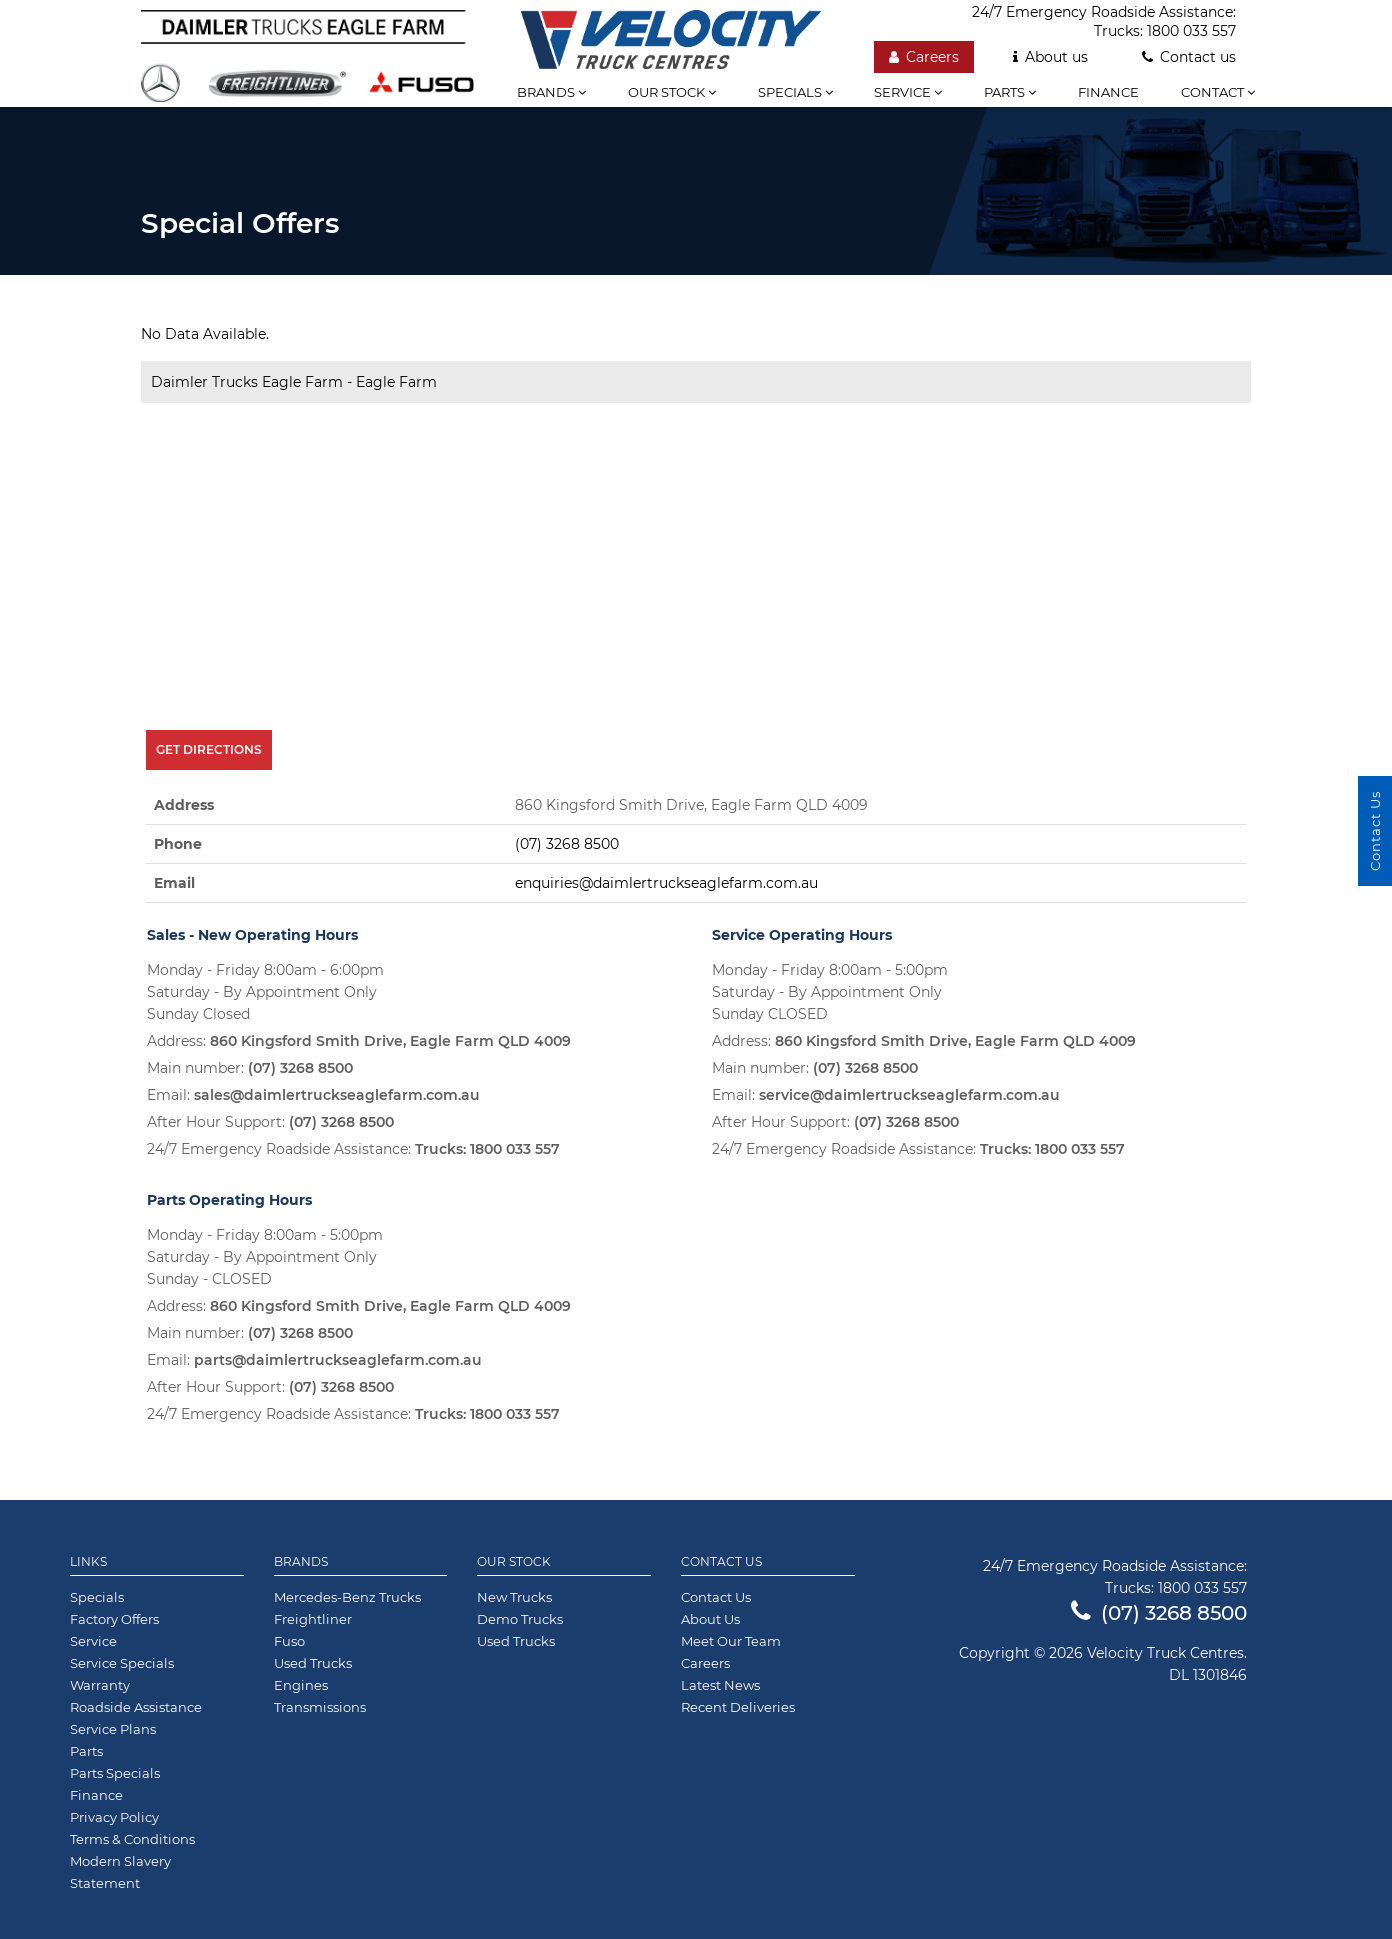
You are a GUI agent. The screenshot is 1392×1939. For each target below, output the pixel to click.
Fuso (289, 1641)
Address (184, 805)
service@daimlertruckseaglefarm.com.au (909, 1095)
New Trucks (514, 1597)
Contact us (1189, 57)
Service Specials (122, 1663)
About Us (710, 1619)
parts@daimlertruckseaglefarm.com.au (338, 1360)
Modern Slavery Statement (120, 1872)
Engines (301, 1685)
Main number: (250, 1068)
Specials (795, 92)
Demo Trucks (520, 1619)
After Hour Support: (270, 1122)
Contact (1218, 92)
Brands (551, 92)
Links (88, 1562)
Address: (359, 1041)
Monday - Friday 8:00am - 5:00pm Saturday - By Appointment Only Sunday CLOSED (830, 992)
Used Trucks (313, 1663)
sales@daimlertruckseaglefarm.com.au (337, 1095)
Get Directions (209, 749)
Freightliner (313, 1619)
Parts (1010, 92)
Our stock (672, 92)
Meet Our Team (731, 1641)
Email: (313, 1095)
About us (1050, 57)
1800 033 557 (1191, 31)
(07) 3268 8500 (567, 844)
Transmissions (320, 1707)
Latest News (720, 1685)
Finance (1108, 92)
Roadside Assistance (136, 1707)
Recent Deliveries (738, 1707)
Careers (924, 57)
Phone (178, 844)
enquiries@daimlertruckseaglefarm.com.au (666, 883)
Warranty (100, 1685)
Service (908, 92)
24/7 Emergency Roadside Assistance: (353, 1149)
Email (174, 883)
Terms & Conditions (132, 1839)
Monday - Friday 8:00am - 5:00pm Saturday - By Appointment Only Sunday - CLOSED (265, 1257)
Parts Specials (115, 1773)
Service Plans (113, 1729)
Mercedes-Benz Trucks (347, 1597)
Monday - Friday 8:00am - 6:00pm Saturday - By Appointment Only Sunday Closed (265, 992)
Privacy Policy (114, 1817)
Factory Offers (114, 1619)
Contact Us (721, 1562)
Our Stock (514, 1562)
